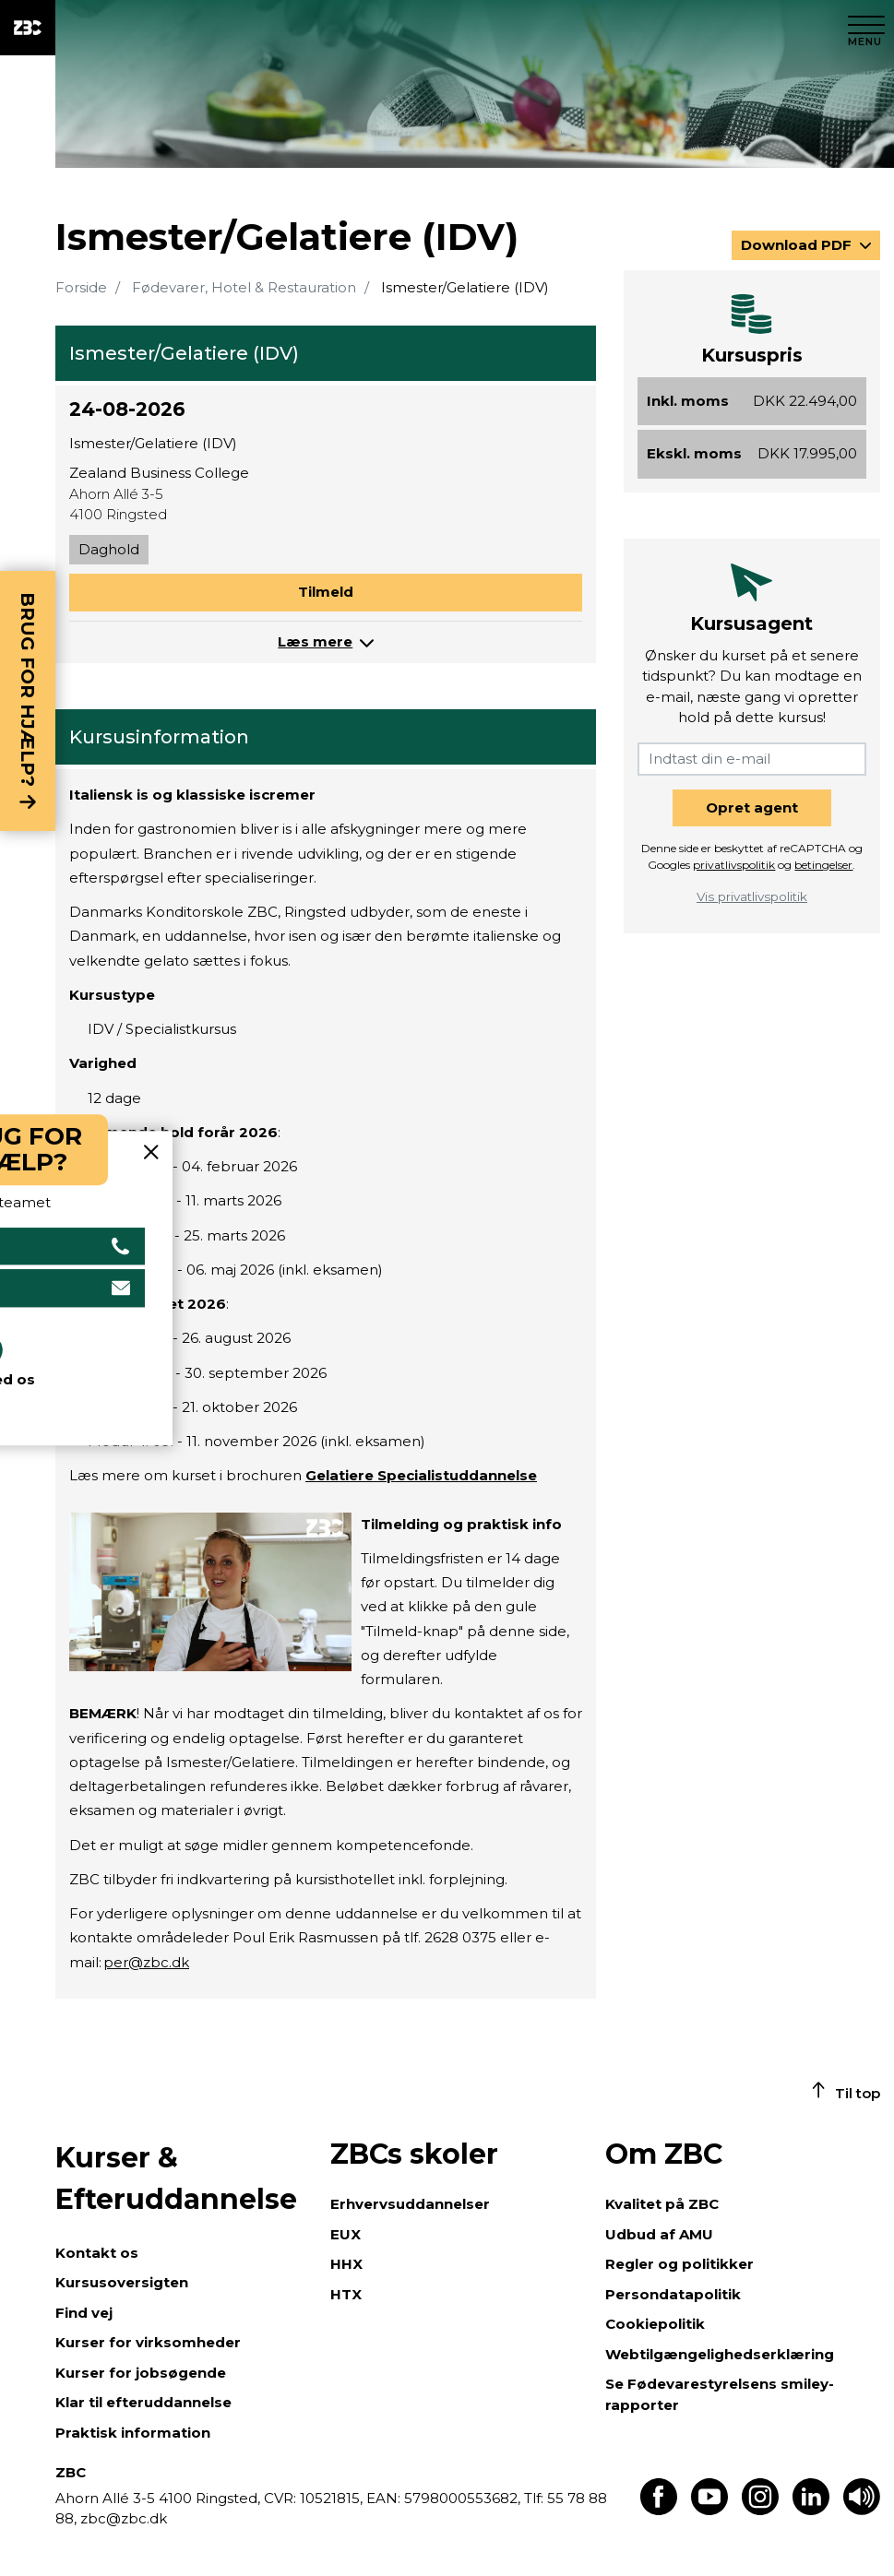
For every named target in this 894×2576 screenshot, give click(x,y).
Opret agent (752, 807)
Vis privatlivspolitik (752, 896)
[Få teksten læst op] (861, 2510)
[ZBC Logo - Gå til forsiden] (27, 27)
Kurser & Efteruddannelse (176, 2178)
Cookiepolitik (655, 2324)
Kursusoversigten (121, 2282)
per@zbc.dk (146, 1962)
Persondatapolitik (673, 2294)
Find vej (84, 2312)
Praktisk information (132, 2432)
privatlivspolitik (734, 865)
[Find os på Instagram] (760, 2510)
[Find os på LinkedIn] (811, 2510)
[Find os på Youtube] (709, 2510)
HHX (346, 2264)
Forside (81, 287)
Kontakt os (96, 2252)
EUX (345, 2234)
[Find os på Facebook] (658, 2510)
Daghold (108, 549)
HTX (346, 2294)
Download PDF (798, 245)
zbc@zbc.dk (123, 2518)
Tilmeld (325, 591)
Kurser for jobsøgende (140, 2372)
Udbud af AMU (659, 2234)
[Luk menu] (866, 27)
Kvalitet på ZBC (662, 2204)
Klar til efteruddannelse (143, 2402)
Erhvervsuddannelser (410, 2204)
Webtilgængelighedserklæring (719, 2354)
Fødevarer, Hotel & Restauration (244, 287)
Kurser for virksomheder (148, 2342)
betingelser (823, 865)
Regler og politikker (679, 2264)
